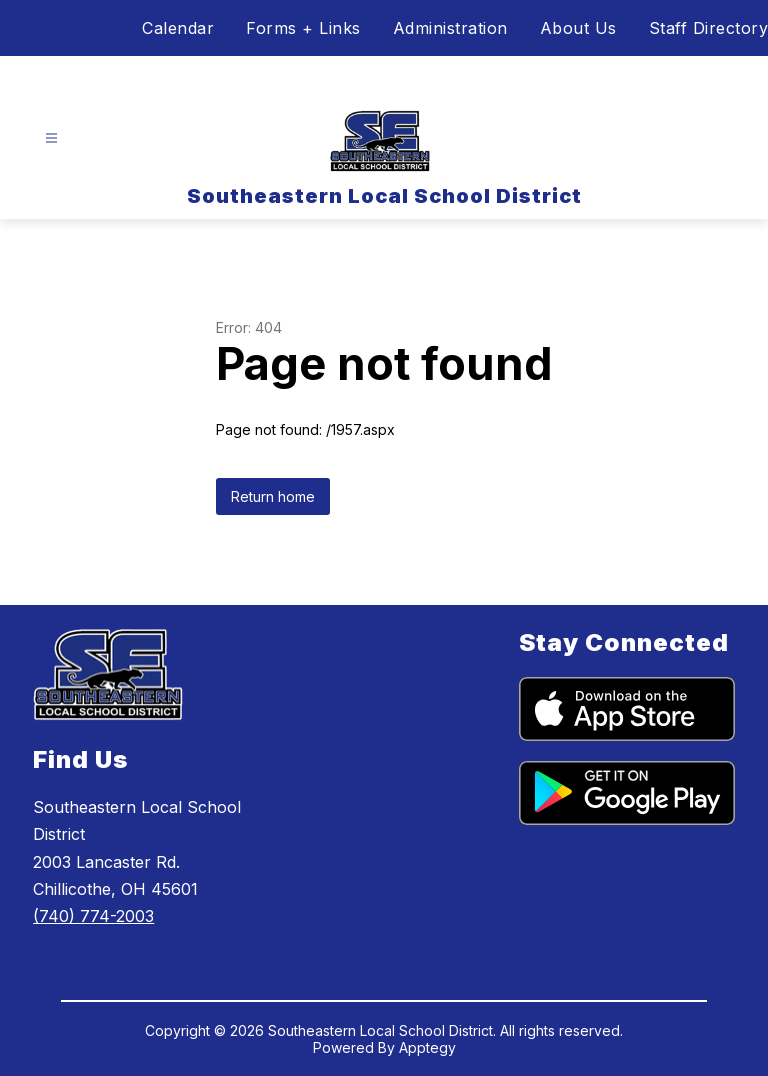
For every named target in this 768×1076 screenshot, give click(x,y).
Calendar (178, 28)
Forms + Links (303, 28)
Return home (273, 496)
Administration (450, 28)
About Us (578, 28)
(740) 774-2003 (93, 916)
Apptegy (427, 1047)
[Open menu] (51, 138)
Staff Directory (709, 28)
